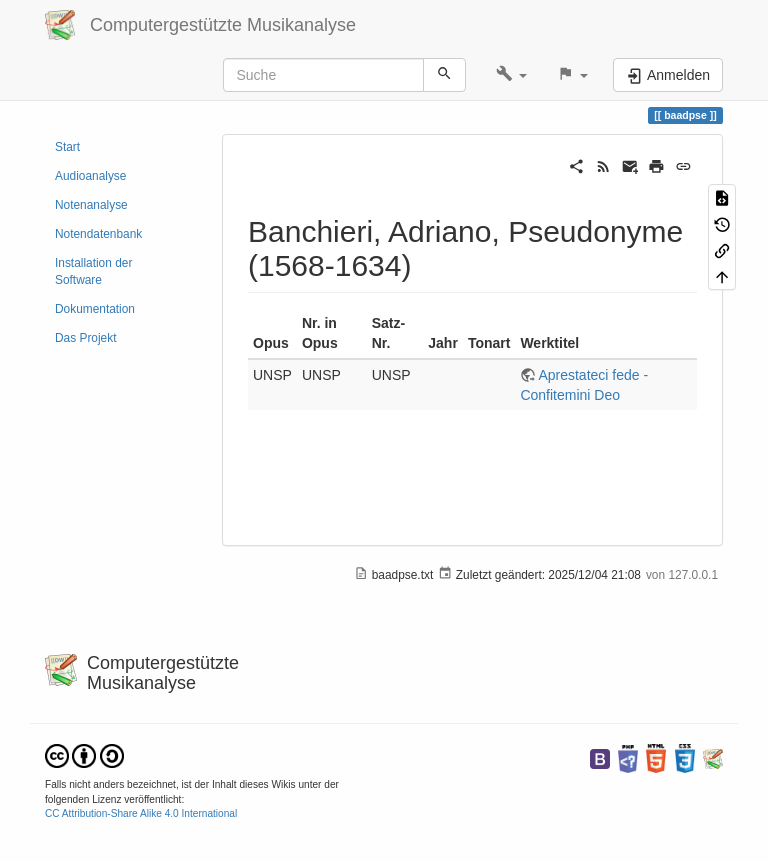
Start (67, 147)
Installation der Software (93, 271)
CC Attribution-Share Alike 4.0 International (141, 813)
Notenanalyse (91, 205)
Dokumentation (95, 309)
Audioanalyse (90, 176)
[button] (511, 75)
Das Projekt (85, 338)
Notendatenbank (98, 234)
